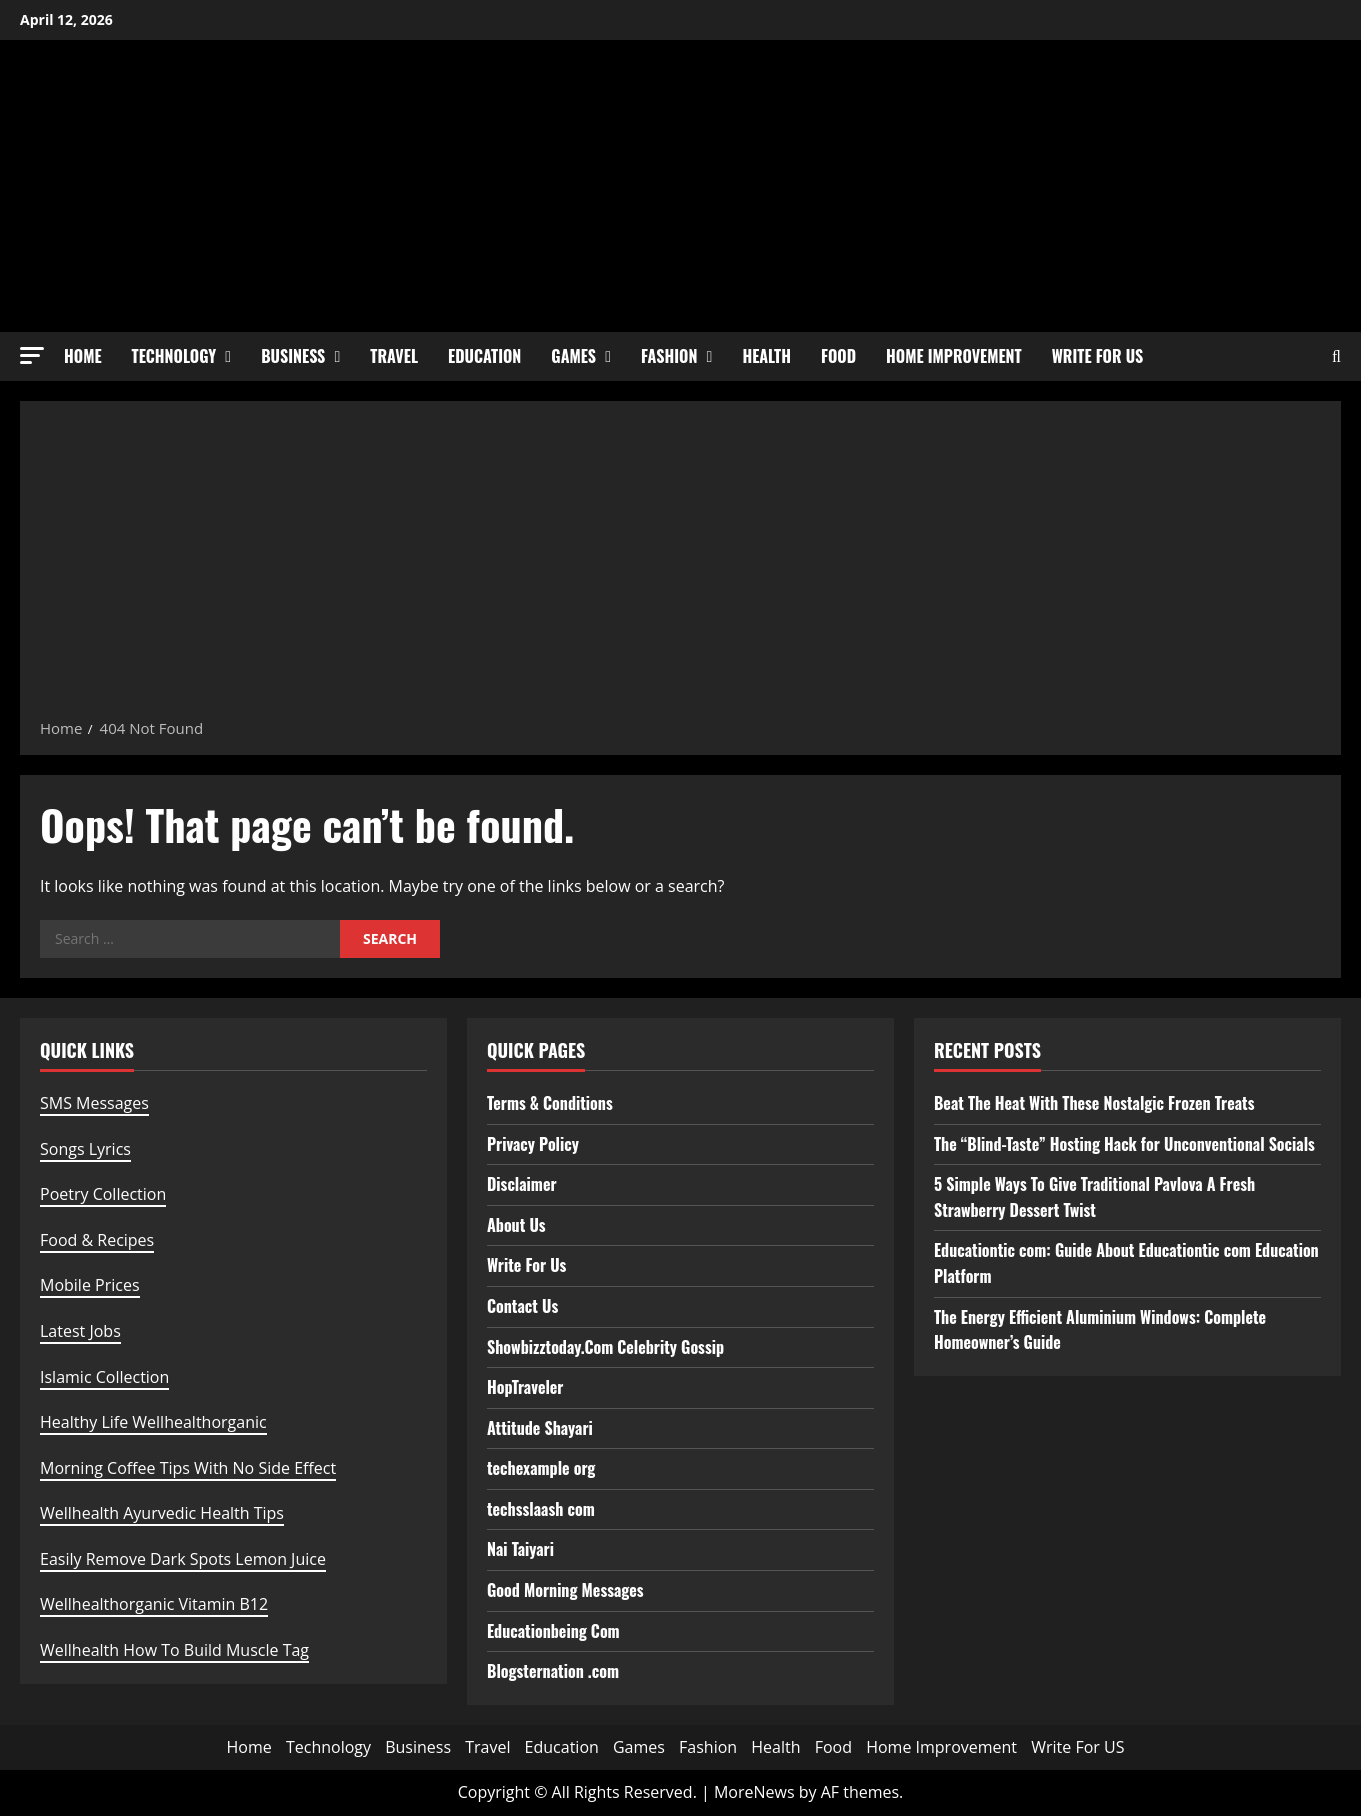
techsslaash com (541, 1509)
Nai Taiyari (520, 1549)
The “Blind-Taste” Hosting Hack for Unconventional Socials (1124, 1144)
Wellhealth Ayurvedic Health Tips (162, 1513)
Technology (174, 356)
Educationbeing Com (553, 1631)
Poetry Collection (103, 1194)
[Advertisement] (681, 566)
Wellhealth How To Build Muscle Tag (174, 1650)
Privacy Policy (533, 1144)
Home (83, 356)
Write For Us (526, 1265)
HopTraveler (525, 1387)
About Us (516, 1225)
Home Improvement (954, 356)
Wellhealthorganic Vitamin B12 (154, 1604)
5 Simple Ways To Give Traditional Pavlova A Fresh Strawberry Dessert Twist (1094, 1197)
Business (293, 356)
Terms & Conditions (550, 1103)
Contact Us (522, 1306)
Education (484, 356)
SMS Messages (94, 1103)
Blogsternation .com (553, 1671)
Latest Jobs (80, 1331)
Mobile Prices (90, 1285)
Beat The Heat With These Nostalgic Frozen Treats (1094, 1103)
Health (766, 356)
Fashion (669, 356)
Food (838, 356)
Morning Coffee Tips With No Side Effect (188, 1468)
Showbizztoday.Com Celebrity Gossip (605, 1347)
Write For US (1098, 356)
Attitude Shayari (540, 1428)
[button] (32, 355)
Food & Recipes (97, 1240)
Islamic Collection (104, 1377)
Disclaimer (522, 1184)
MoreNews (754, 1792)
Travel (394, 356)
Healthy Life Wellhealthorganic (153, 1422)
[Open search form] (1336, 356)
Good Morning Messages (565, 1590)
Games (573, 356)
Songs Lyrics (85, 1149)
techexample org (541, 1468)
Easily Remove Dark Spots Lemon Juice (183, 1559)
